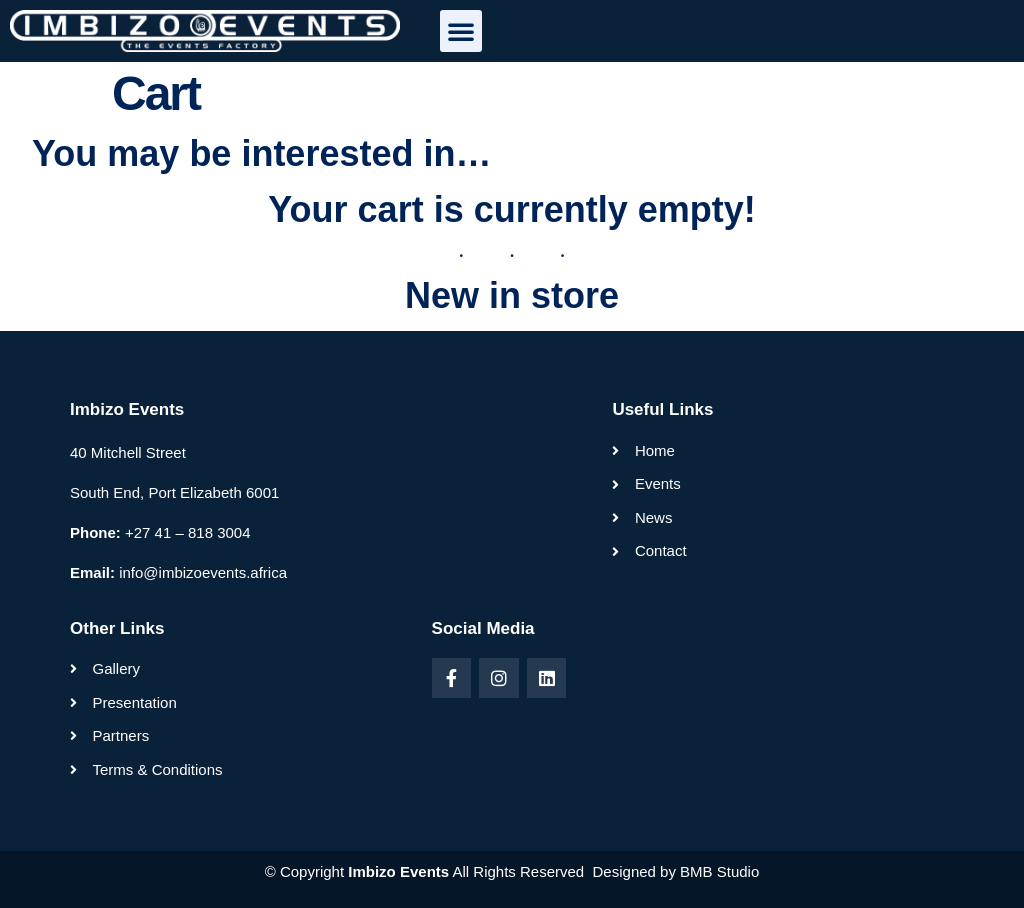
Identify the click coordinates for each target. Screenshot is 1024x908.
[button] (461, 31)
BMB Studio (719, 871)
